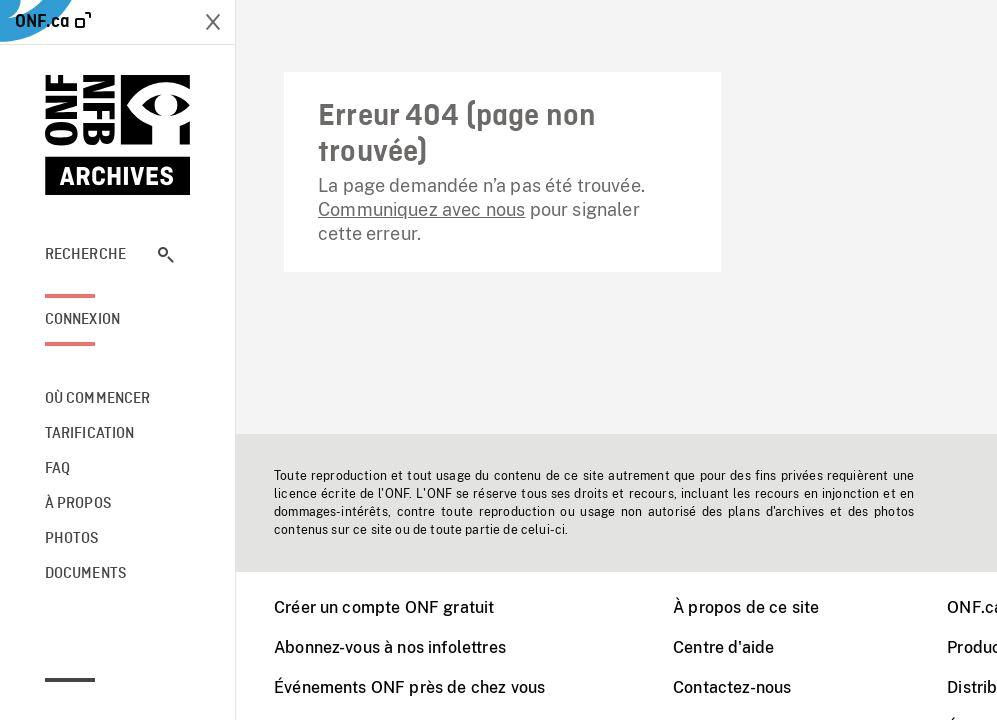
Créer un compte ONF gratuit (384, 607)
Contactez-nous (732, 687)
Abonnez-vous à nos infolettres (390, 647)
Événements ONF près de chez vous (409, 687)
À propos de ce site (746, 607)
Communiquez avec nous (421, 209)
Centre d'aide (723, 647)
